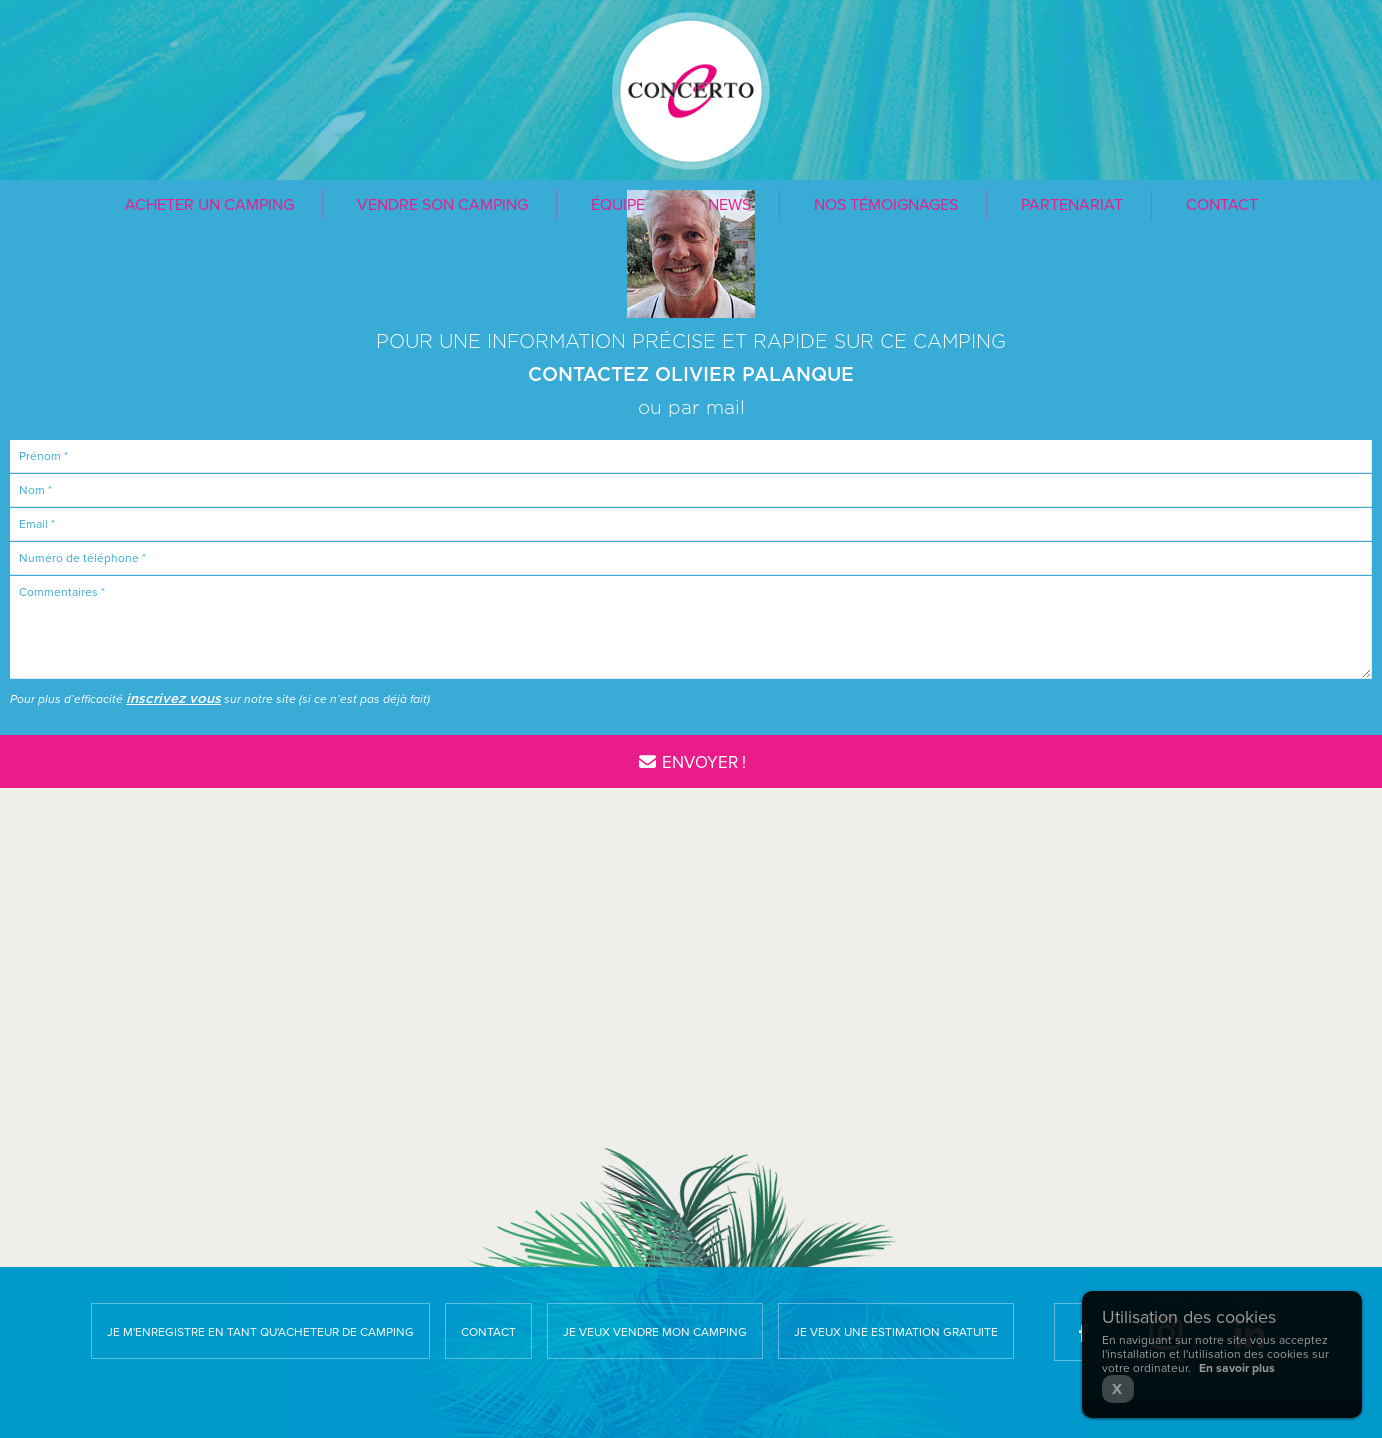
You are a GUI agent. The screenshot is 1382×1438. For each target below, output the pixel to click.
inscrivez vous (173, 699)
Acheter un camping (209, 205)
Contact (1222, 205)
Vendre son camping (442, 205)
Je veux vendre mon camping (655, 1332)
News (729, 205)
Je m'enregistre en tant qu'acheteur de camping (260, 1332)
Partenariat (1072, 205)
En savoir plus (1237, 1368)
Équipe (618, 205)
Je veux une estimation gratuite (896, 1332)
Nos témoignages (886, 205)
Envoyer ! (690, 762)
